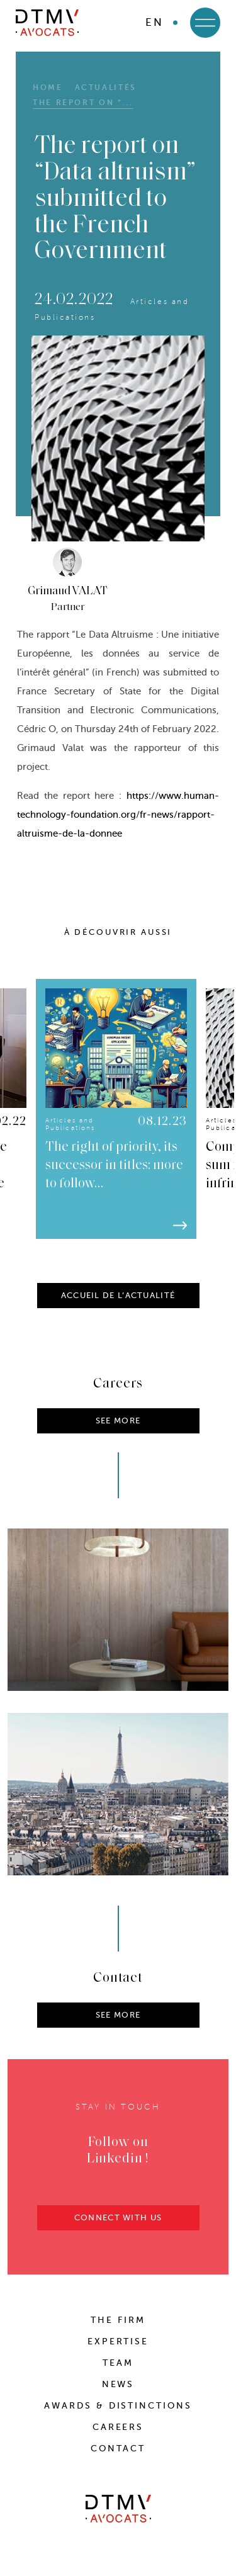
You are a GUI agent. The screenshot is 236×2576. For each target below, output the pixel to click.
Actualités (106, 87)
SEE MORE (118, 2028)
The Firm (118, 2320)
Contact (118, 2448)
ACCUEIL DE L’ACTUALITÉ (118, 1309)
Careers (118, 2427)
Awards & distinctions (118, 2405)
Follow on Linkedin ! (118, 2164)
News (118, 2384)
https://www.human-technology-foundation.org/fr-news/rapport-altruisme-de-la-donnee (118, 815)
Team (118, 2363)
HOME (48, 87)
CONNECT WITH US (118, 2231)
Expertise (118, 2341)
